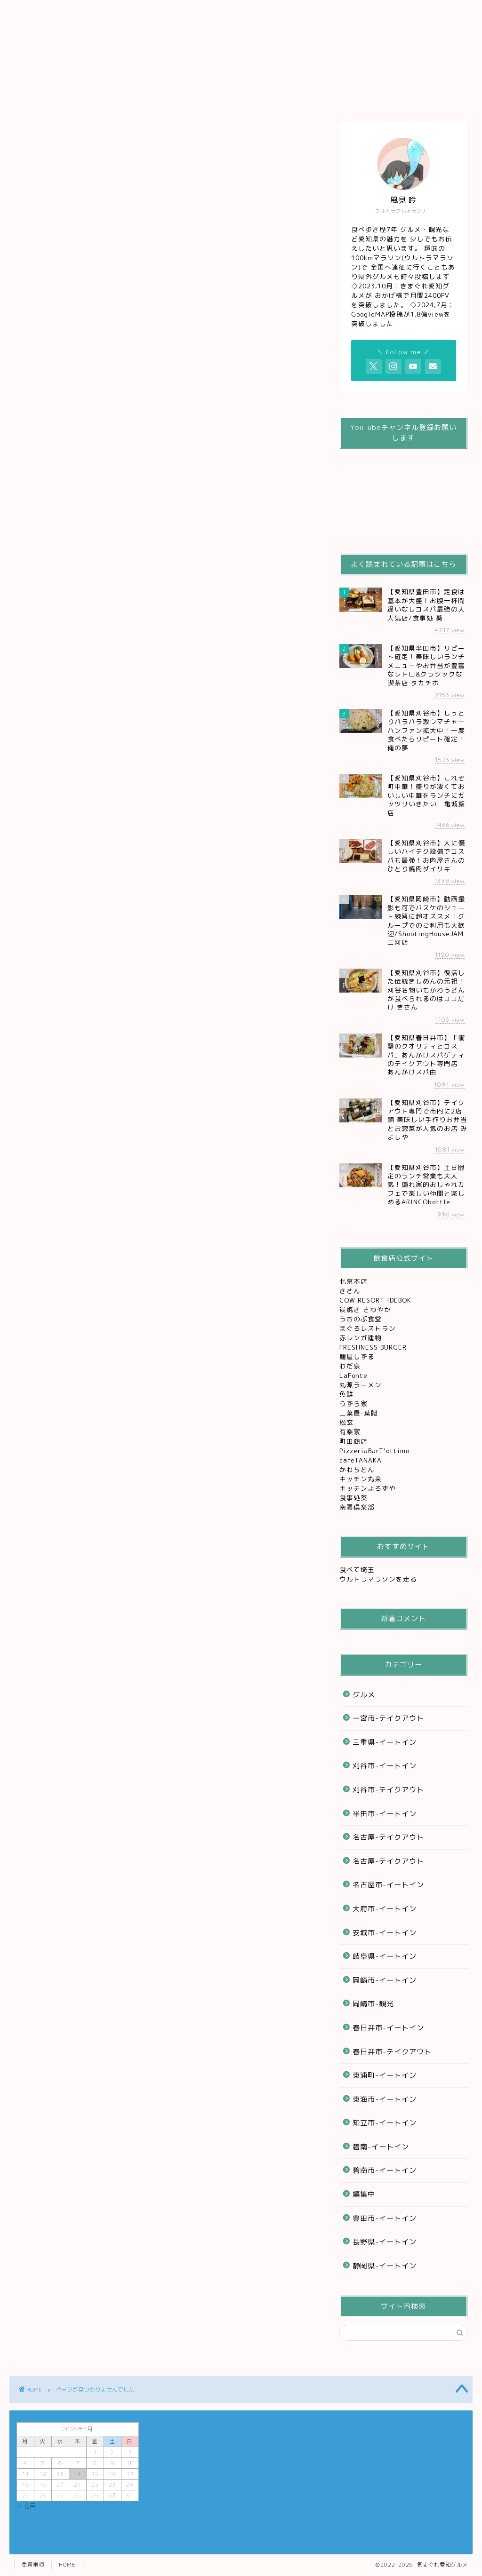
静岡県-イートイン (385, 2266)
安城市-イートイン (385, 1933)
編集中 (64, 571)
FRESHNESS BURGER (373, 1347)
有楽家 (351, 1431)
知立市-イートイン (385, 2123)
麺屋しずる (357, 1356)
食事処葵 (354, 1497)
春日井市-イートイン (388, 2028)
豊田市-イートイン (385, 2218)
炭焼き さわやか (366, 1309)
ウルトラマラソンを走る (378, 1578)
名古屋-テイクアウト (388, 1837)
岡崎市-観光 (373, 2004)
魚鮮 (347, 1394)
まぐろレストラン (367, 1328)
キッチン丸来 (361, 1478)
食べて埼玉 (357, 1569)
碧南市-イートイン (385, 2170)
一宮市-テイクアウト (388, 1718)
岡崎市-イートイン (385, 1980)
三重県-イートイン (385, 1742)
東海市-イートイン (385, 2099)
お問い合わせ (362, 15)
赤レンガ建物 (360, 1337)
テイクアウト (235, 15)
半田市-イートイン (385, 1814)
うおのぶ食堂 (361, 1318)
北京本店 (353, 1281)
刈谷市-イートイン (385, 1766)
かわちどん (358, 1469)
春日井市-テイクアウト (392, 2052)
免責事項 (33, 2564)
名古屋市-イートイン (388, 1885)
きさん (351, 1290)
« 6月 (26, 2506)
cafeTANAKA (361, 1459)
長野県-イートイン (385, 2242)
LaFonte (353, 1375)
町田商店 (354, 1441)
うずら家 (354, 1403)
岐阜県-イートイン (385, 1956)
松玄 (347, 1422)
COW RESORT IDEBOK (376, 1300)
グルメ (105, 11)
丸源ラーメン (361, 1384)
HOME (67, 2564)
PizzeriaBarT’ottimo (375, 1450)
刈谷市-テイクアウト (388, 1790)
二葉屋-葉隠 (359, 1412)
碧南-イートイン (381, 2147)
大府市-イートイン (385, 1909)
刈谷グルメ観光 (170, 15)
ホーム (41, 11)
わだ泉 (350, 1365)
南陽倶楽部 (358, 1507)
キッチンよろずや (368, 1488)
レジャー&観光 (298, 15)
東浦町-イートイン (385, 2075)
